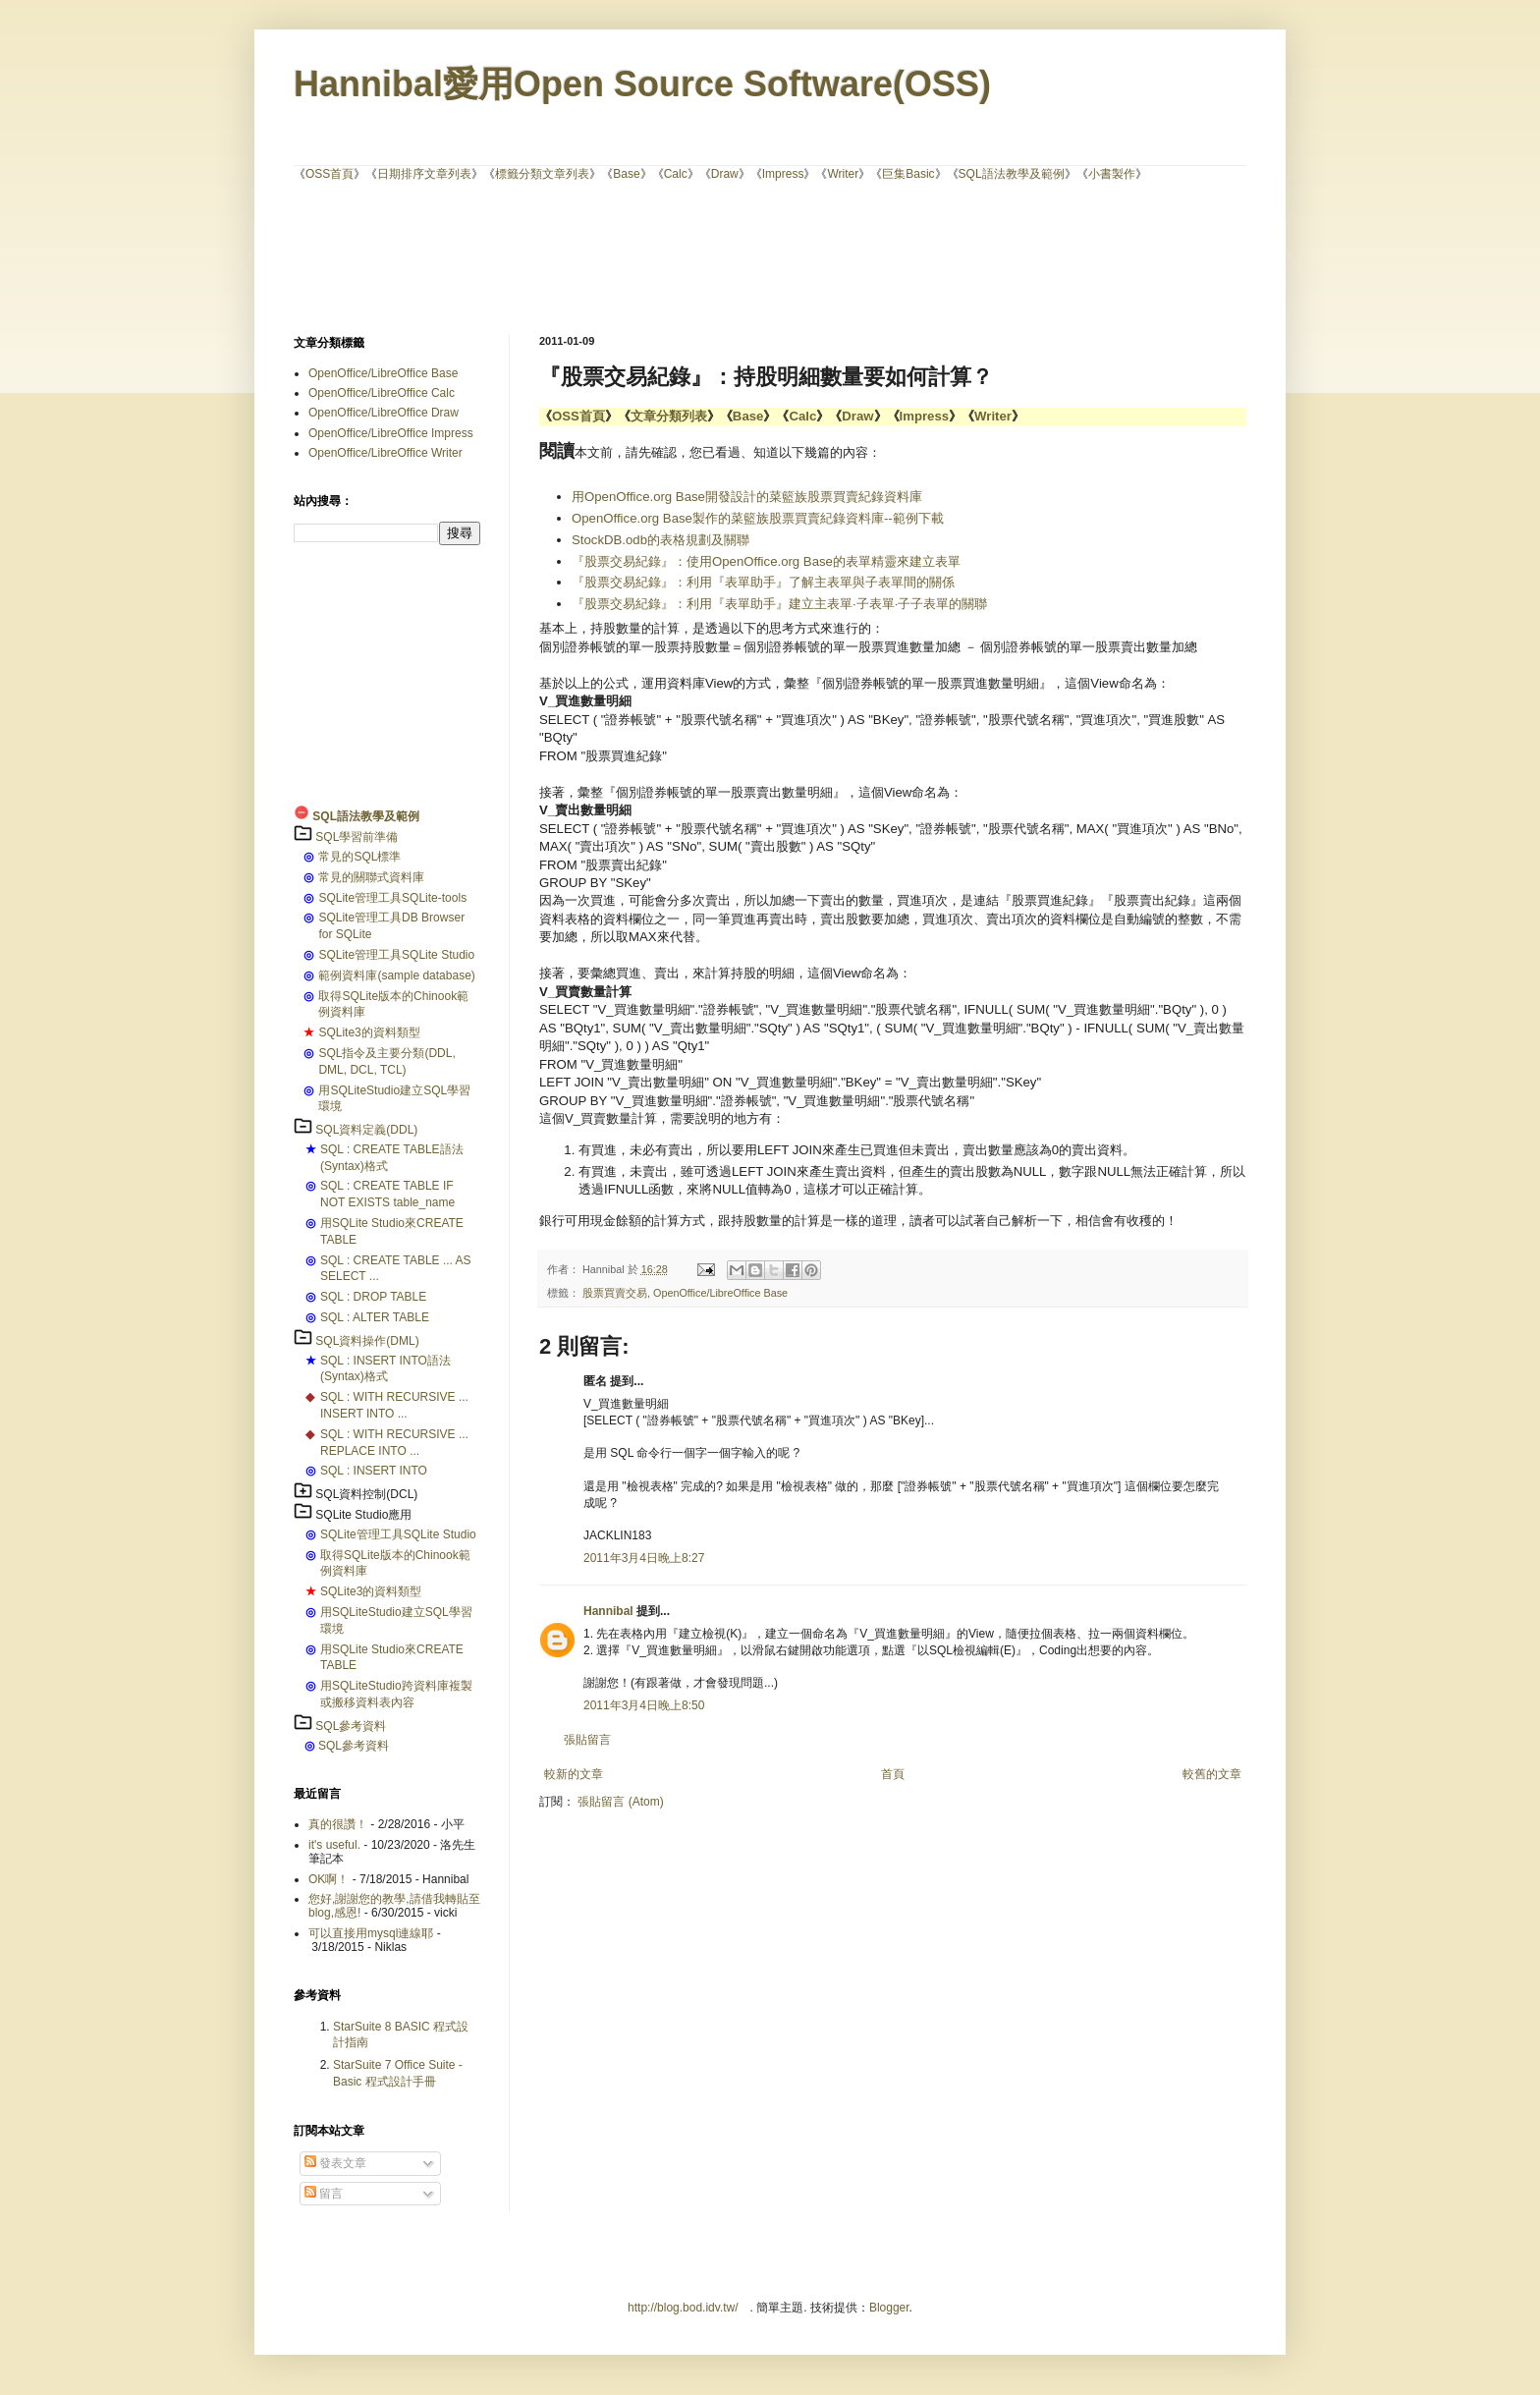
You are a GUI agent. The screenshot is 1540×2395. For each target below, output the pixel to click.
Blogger (889, 2307)
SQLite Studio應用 (363, 1515)
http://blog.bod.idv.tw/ (683, 2307)
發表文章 (335, 2163)
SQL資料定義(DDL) (366, 1130)
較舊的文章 (1211, 1774)
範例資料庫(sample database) (396, 975)
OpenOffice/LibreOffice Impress (390, 433)
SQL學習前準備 (356, 837)
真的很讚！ (337, 1824)
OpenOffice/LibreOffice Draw (383, 412)
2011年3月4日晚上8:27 (643, 1558)
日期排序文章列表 (424, 174)
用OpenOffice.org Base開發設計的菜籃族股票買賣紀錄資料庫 (749, 496)
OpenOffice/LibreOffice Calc (381, 393)
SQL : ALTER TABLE (374, 1317)
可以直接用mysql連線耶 (370, 1933)
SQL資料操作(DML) (366, 1341)
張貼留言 (587, 1740)
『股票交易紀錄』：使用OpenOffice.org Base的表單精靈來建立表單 (766, 561)
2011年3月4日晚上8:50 (643, 1705)
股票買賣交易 (614, 1293)
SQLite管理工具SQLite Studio (396, 955)
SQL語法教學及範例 (1012, 174)
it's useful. (334, 1845)
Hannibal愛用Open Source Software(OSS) (642, 84)
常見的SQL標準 (359, 856)
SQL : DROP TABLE (373, 1297)
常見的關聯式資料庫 (371, 877)
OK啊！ (328, 1879)
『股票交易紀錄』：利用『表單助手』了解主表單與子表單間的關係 (763, 582)
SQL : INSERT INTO (373, 1470)
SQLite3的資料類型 (368, 1032)
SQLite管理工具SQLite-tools (392, 898)
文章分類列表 (669, 416)
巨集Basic (908, 174)
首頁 (893, 1774)
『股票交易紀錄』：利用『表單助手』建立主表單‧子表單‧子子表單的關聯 (779, 603)
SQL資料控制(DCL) (366, 1494)
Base (626, 174)
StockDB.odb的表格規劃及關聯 (660, 539)
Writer (842, 174)
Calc (676, 174)
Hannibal (608, 1611)
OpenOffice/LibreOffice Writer (385, 453)
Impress (783, 174)
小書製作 (1111, 174)
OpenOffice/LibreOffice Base (720, 1293)
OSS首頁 (329, 174)
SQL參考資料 (350, 1726)
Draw (725, 174)
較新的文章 (573, 1774)
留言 (323, 2193)
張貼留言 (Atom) (620, 1802)
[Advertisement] (770, 256)
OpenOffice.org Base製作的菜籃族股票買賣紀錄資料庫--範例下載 (758, 518)
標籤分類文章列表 (542, 174)
